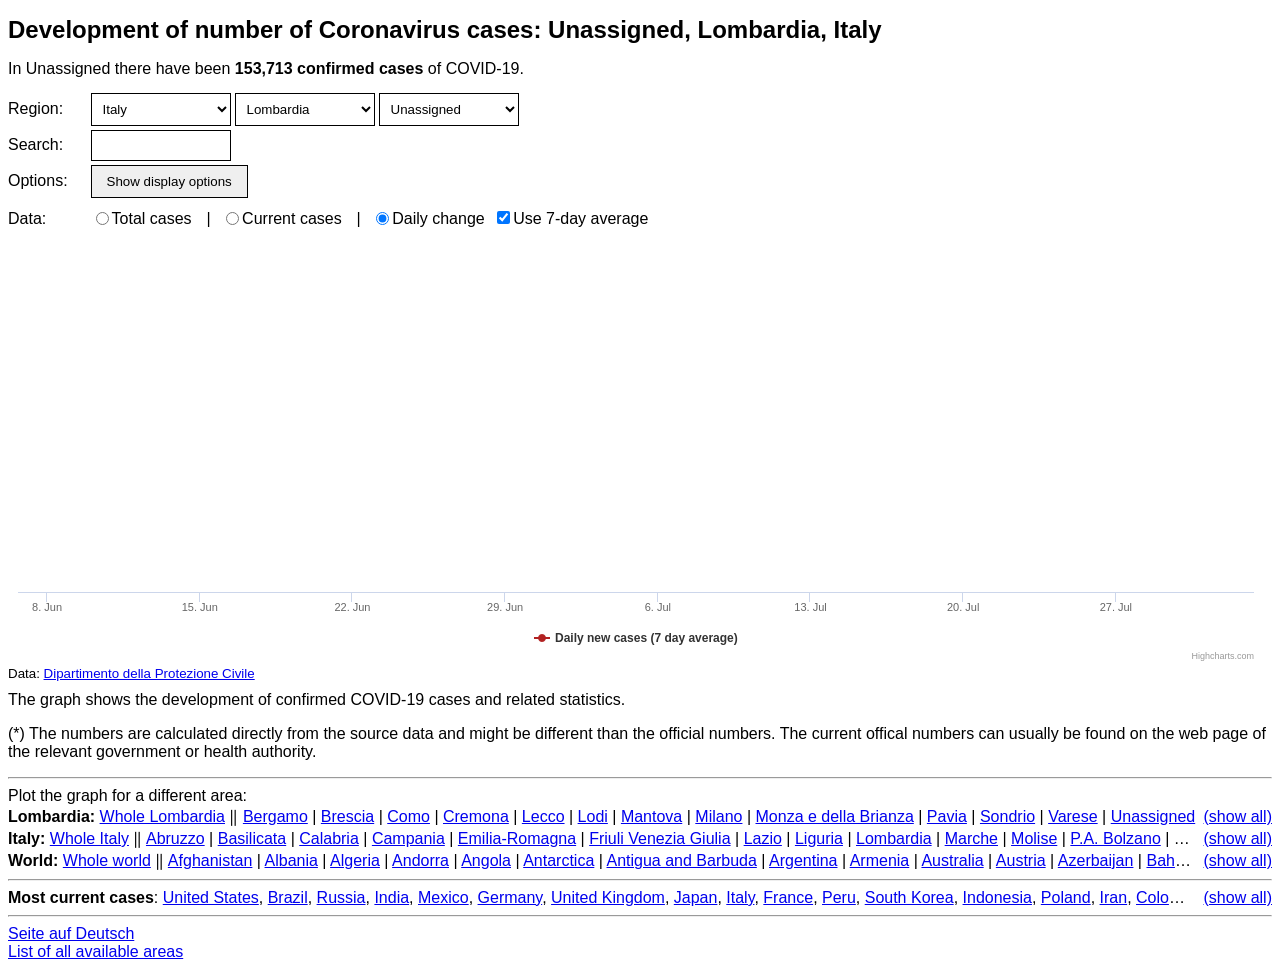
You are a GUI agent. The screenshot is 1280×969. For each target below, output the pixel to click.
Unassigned (1153, 816)
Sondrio (1007, 816)
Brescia (347, 816)
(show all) (1238, 816)
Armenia (880, 860)
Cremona (476, 816)
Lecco (543, 816)
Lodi (593, 816)
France (788, 897)
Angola (486, 860)
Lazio (763, 838)
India (391, 897)
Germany (510, 897)
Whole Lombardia (162, 816)
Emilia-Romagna (517, 838)
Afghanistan (210, 860)
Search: (35, 144)
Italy (740, 897)
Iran (1114, 897)
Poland (1066, 897)
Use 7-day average (572, 218)
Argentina (803, 860)
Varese (1073, 816)
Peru (839, 897)
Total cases (144, 218)
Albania (291, 860)
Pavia (947, 816)
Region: (35, 108)
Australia (952, 860)
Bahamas (1180, 860)
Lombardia (894, 838)
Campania (408, 838)
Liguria (819, 838)
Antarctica (558, 860)
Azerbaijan (1096, 860)
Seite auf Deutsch (71, 933)
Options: (37, 180)
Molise (1034, 838)
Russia (341, 897)
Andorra (420, 860)
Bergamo (275, 816)
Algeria (355, 860)
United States (211, 897)
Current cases (284, 218)
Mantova (651, 816)
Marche (971, 838)
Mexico (443, 897)
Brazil (288, 897)
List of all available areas (95, 951)
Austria (1021, 860)
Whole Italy (89, 838)
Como (408, 816)
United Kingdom (608, 897)
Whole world (107, 860)
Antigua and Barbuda (681, 860)
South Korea (909, 897)
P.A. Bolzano (1115, 838)
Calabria (329, 838)
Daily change (430, 218)
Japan (696, 897)
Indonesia (997, 897)
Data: (27, 218)
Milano (718, 816)
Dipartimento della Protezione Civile (149, 673)
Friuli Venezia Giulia (659, 838)
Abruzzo (175, 838)
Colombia (1170, 897)
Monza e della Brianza (835, 816)
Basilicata (252, 838)
